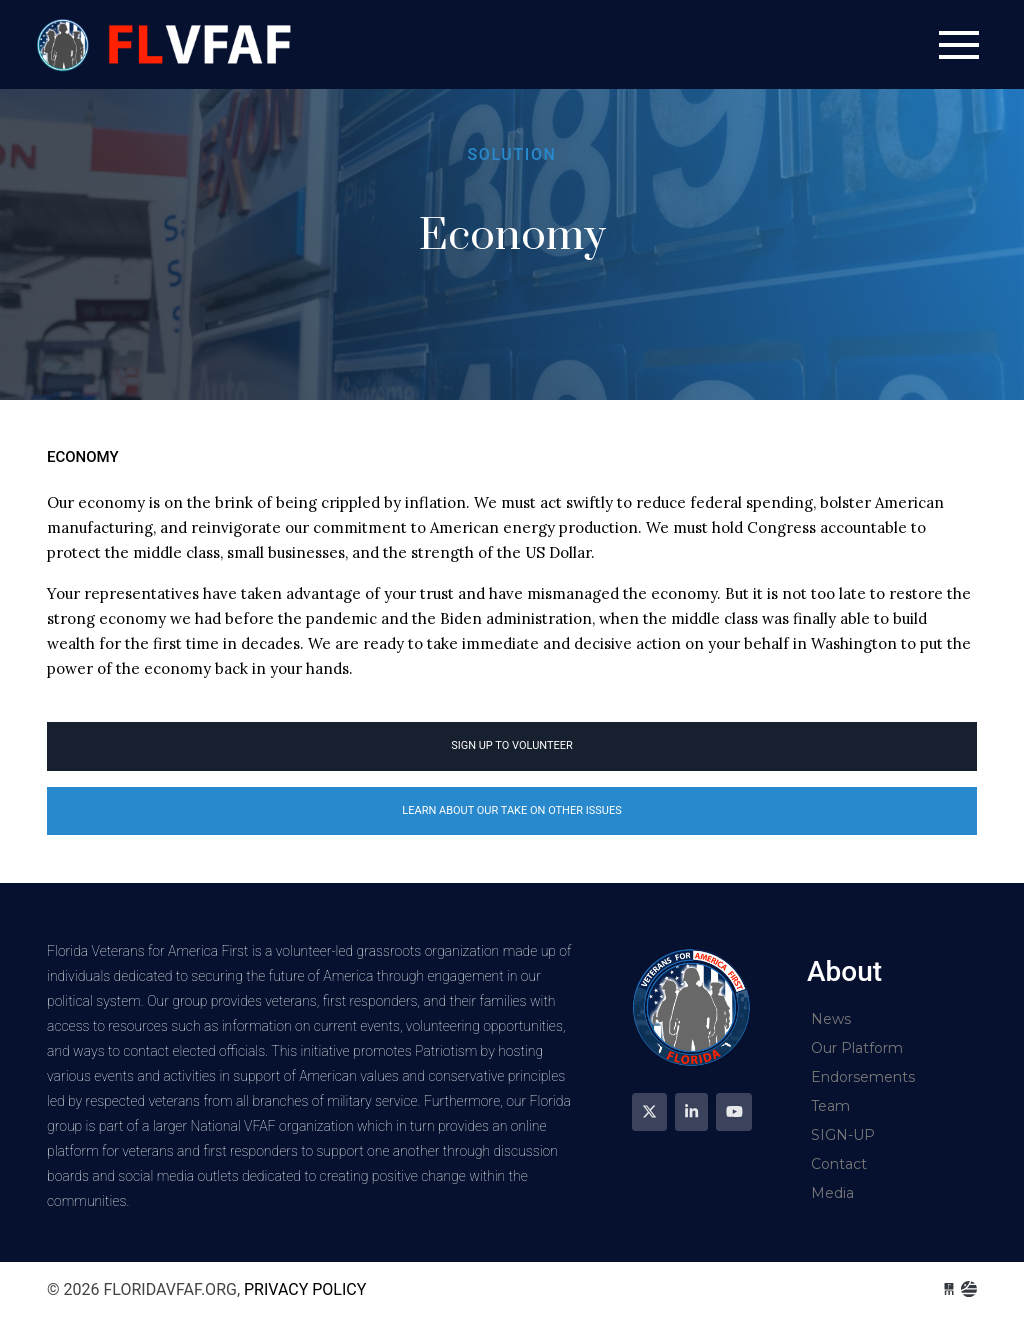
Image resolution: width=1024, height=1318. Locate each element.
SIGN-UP (843, 1135)
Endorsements (863, 1077)
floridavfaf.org (167, 44)
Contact (839, 1164)
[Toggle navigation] (959, 45)
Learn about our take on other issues (511, 810)
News (831, 1019)
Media (832, 1193)
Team (830, 1106)
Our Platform (857, 1048)
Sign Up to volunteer (512, 745)
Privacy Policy (305, 1289)
